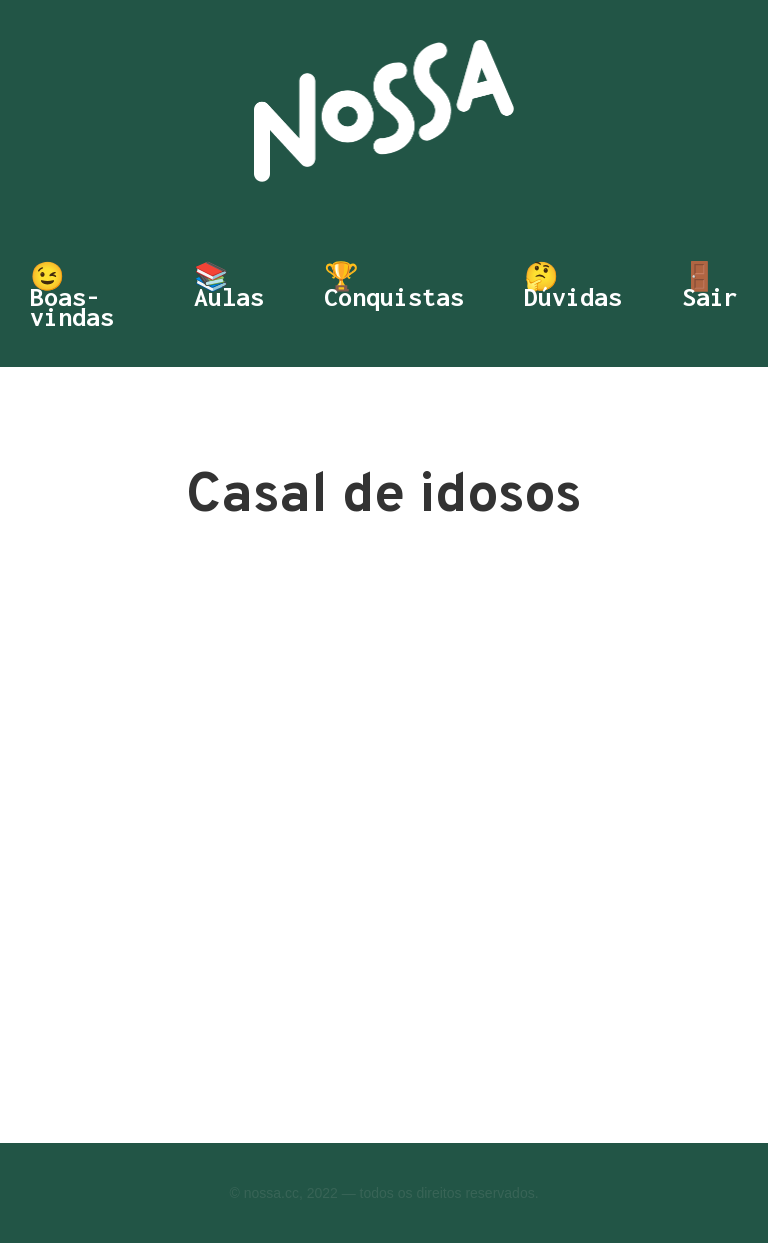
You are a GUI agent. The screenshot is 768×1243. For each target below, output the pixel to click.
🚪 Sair (710, 289)
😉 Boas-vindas (72, 297)
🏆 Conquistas (394, 289)
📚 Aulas (229, 289)
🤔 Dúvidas (573, 289)
